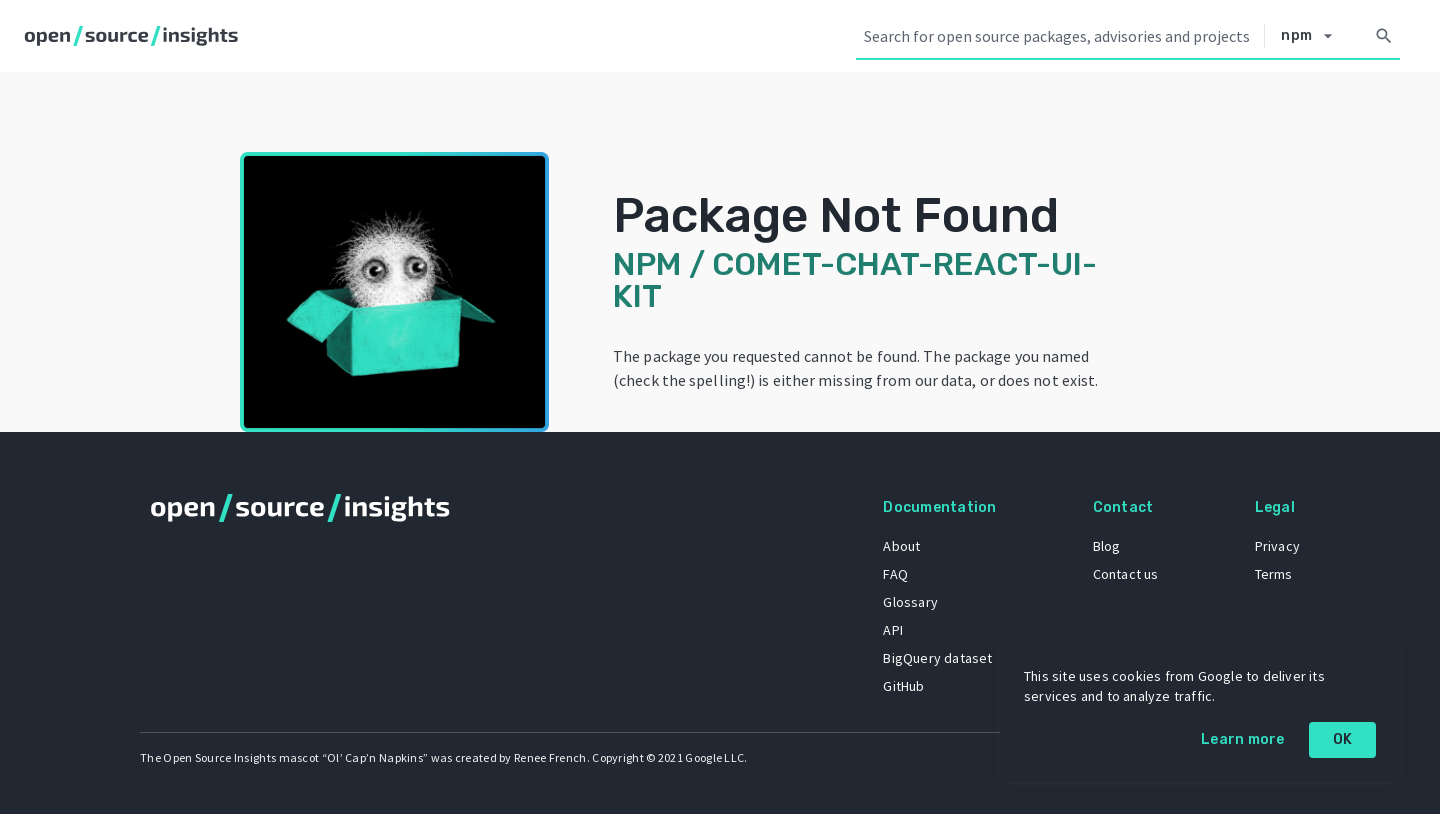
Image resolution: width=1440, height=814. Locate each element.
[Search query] (1060, 36)
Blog (1107, 546)
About (901, 546)
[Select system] (1312, 36)
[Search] (1384, 36)
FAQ (895, 574)
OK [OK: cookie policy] (1343, 739)
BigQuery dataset (937, 658)
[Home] (135, 36)
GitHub (903, 686)
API (893, 630)
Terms (1274, 574)
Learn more (1243, 739)
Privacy (1277, 546)
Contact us (1126, 574)
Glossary (910, 602)
